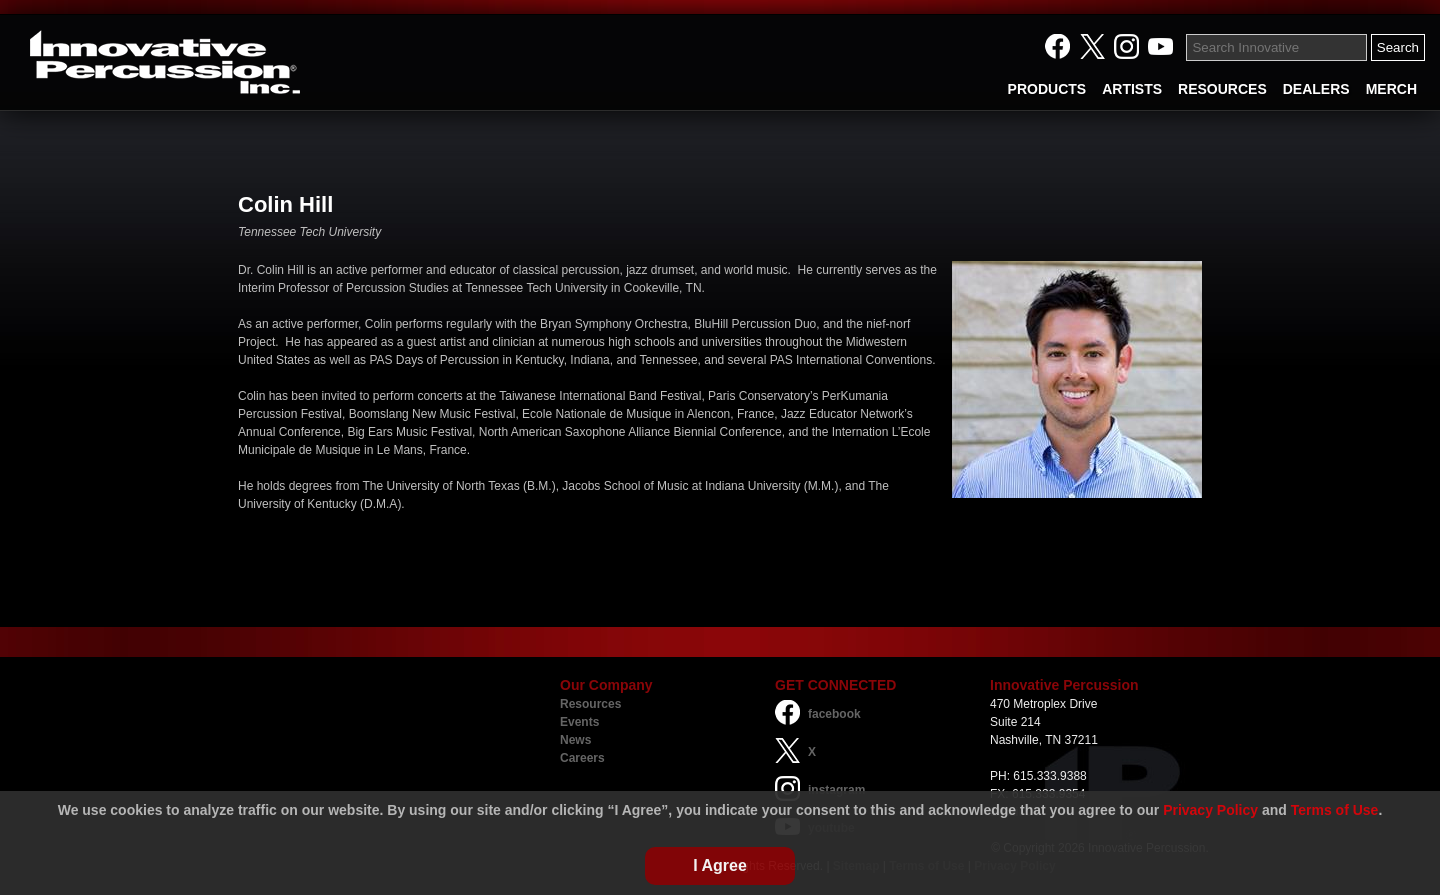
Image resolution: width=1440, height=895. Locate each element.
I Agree (720, 865)
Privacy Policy (1210, 810)
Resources (590, 704)
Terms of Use (1335, 810)
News (575, 740)
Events (579, 722)
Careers (582, 758)
